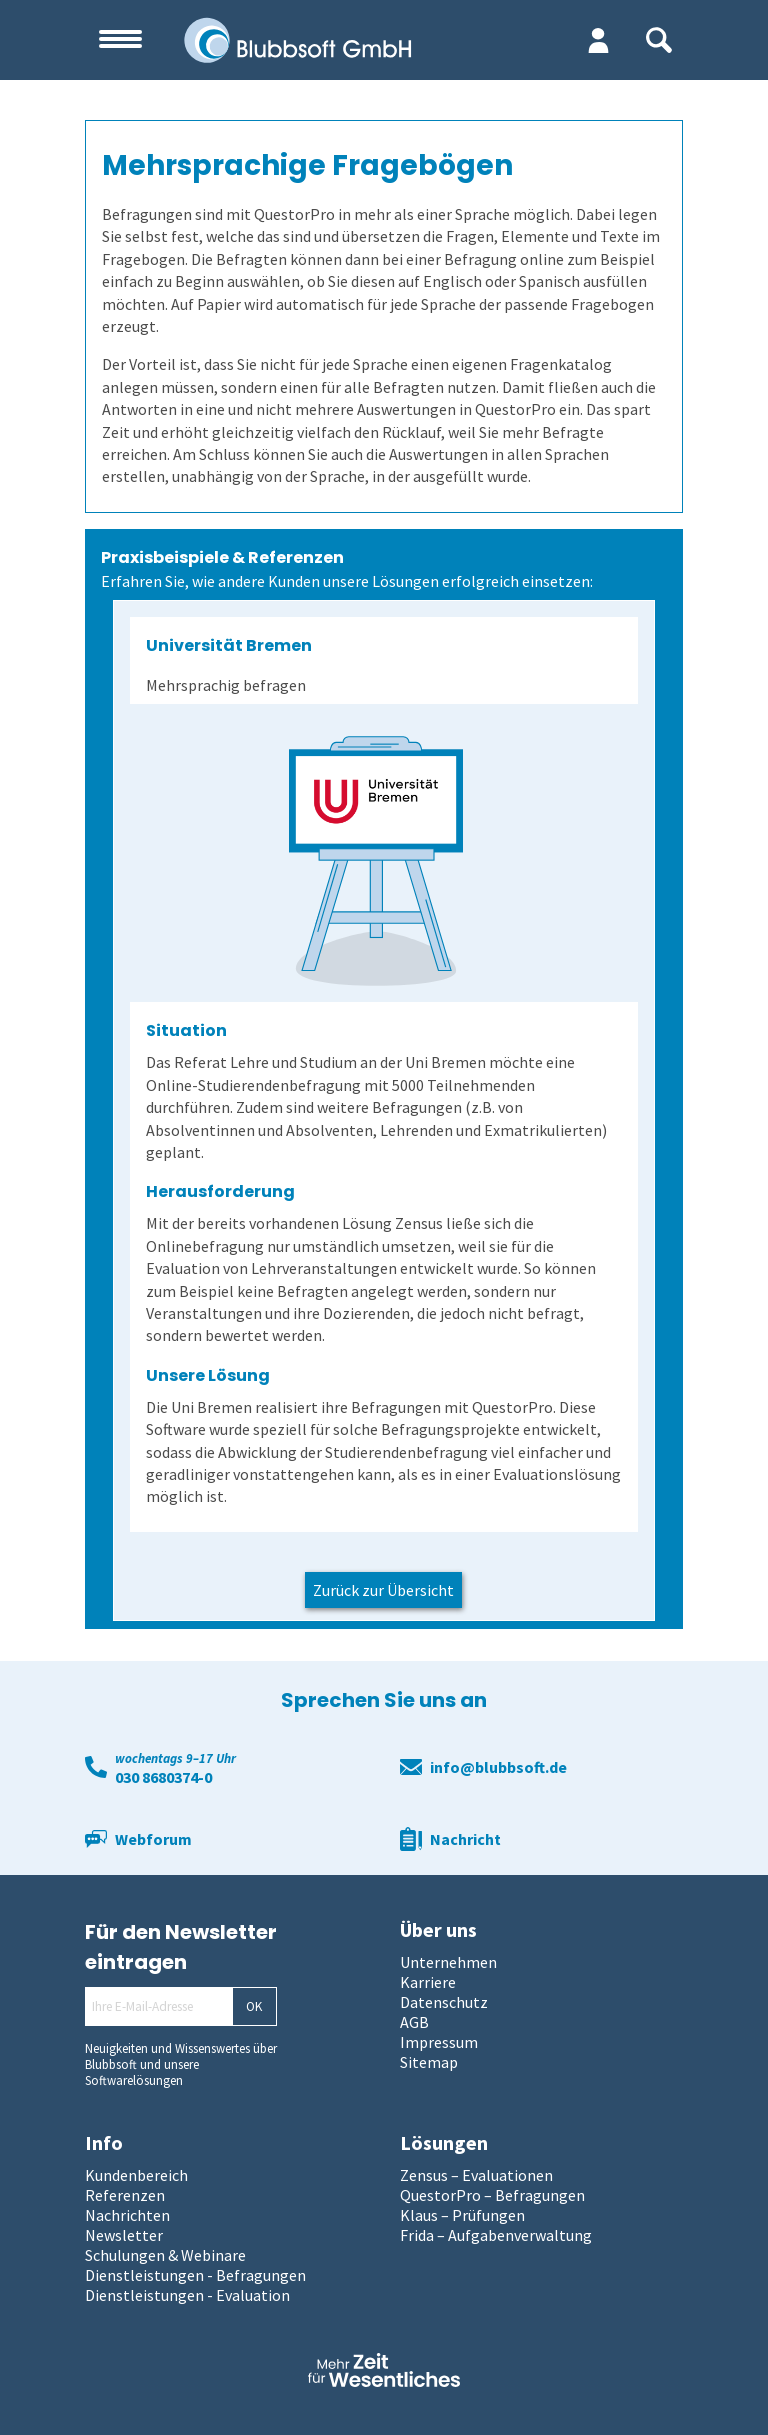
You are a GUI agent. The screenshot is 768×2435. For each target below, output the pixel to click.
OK (254, 2006)
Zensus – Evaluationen (476, 2175)
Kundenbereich (136, 2175)
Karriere (428, 1982)
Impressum (439, 2042)
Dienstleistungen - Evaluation (187, 2295)
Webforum (153, 1839)
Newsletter (124, 2235)
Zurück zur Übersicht (383, 1590)
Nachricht (465, 1839)
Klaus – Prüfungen (462, 2215)
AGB (414, 2022)
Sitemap (429, 2062)
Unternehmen (448, 1962)
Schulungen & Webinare (165, 2255)
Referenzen (125, 2195)
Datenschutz (444, 2002)
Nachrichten (127, 2215)
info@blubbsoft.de (498, 1767)
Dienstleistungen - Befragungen (195, 2275)
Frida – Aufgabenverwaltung (496, 2235)
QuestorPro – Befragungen (492, 2195)
